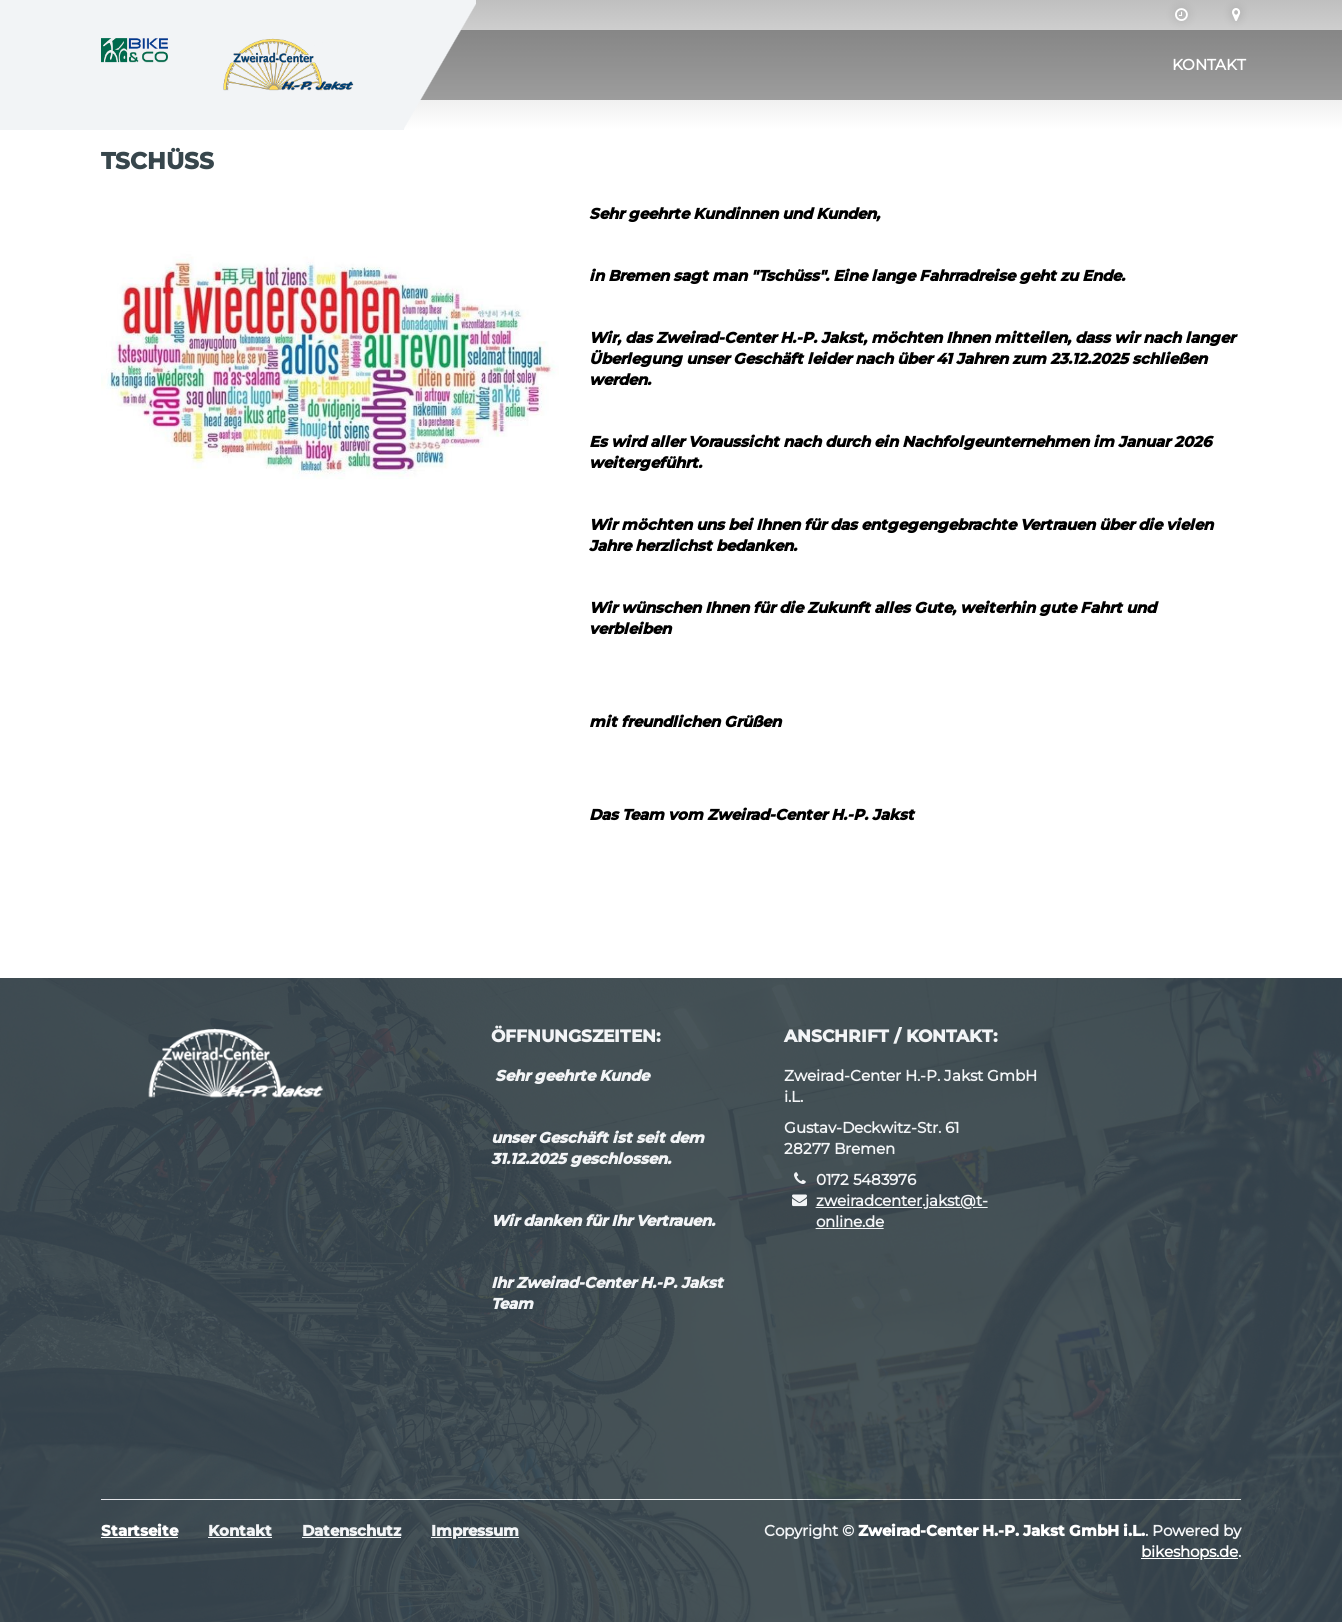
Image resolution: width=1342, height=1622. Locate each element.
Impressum (475, 1530)
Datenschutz (351, 1530)
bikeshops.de (1189, 1551)
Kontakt (1209, 64)
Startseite (139, 1530)
